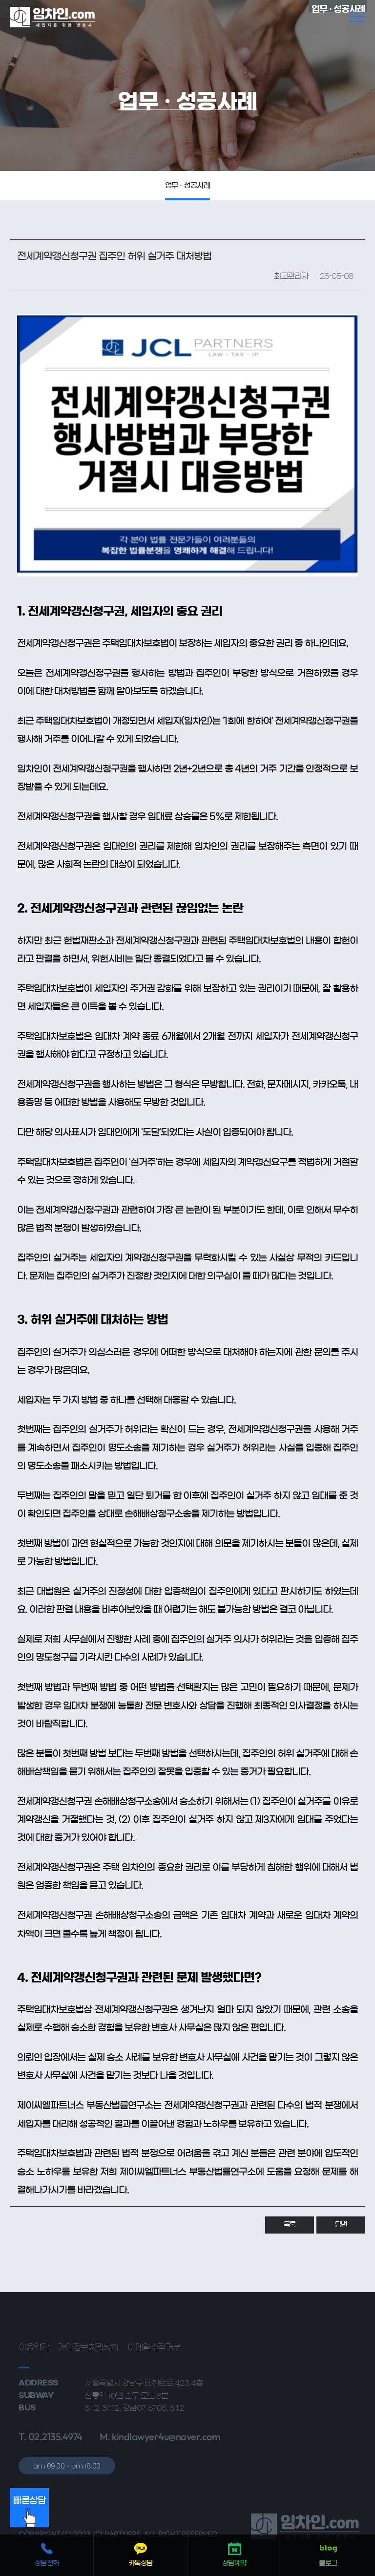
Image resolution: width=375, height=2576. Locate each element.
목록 (289, 2188)
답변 (341, 2188)
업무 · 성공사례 (187, 185)
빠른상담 (29, 2511)
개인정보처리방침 (88, 2310)
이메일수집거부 (154, 2310)
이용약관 (34, 2310)
